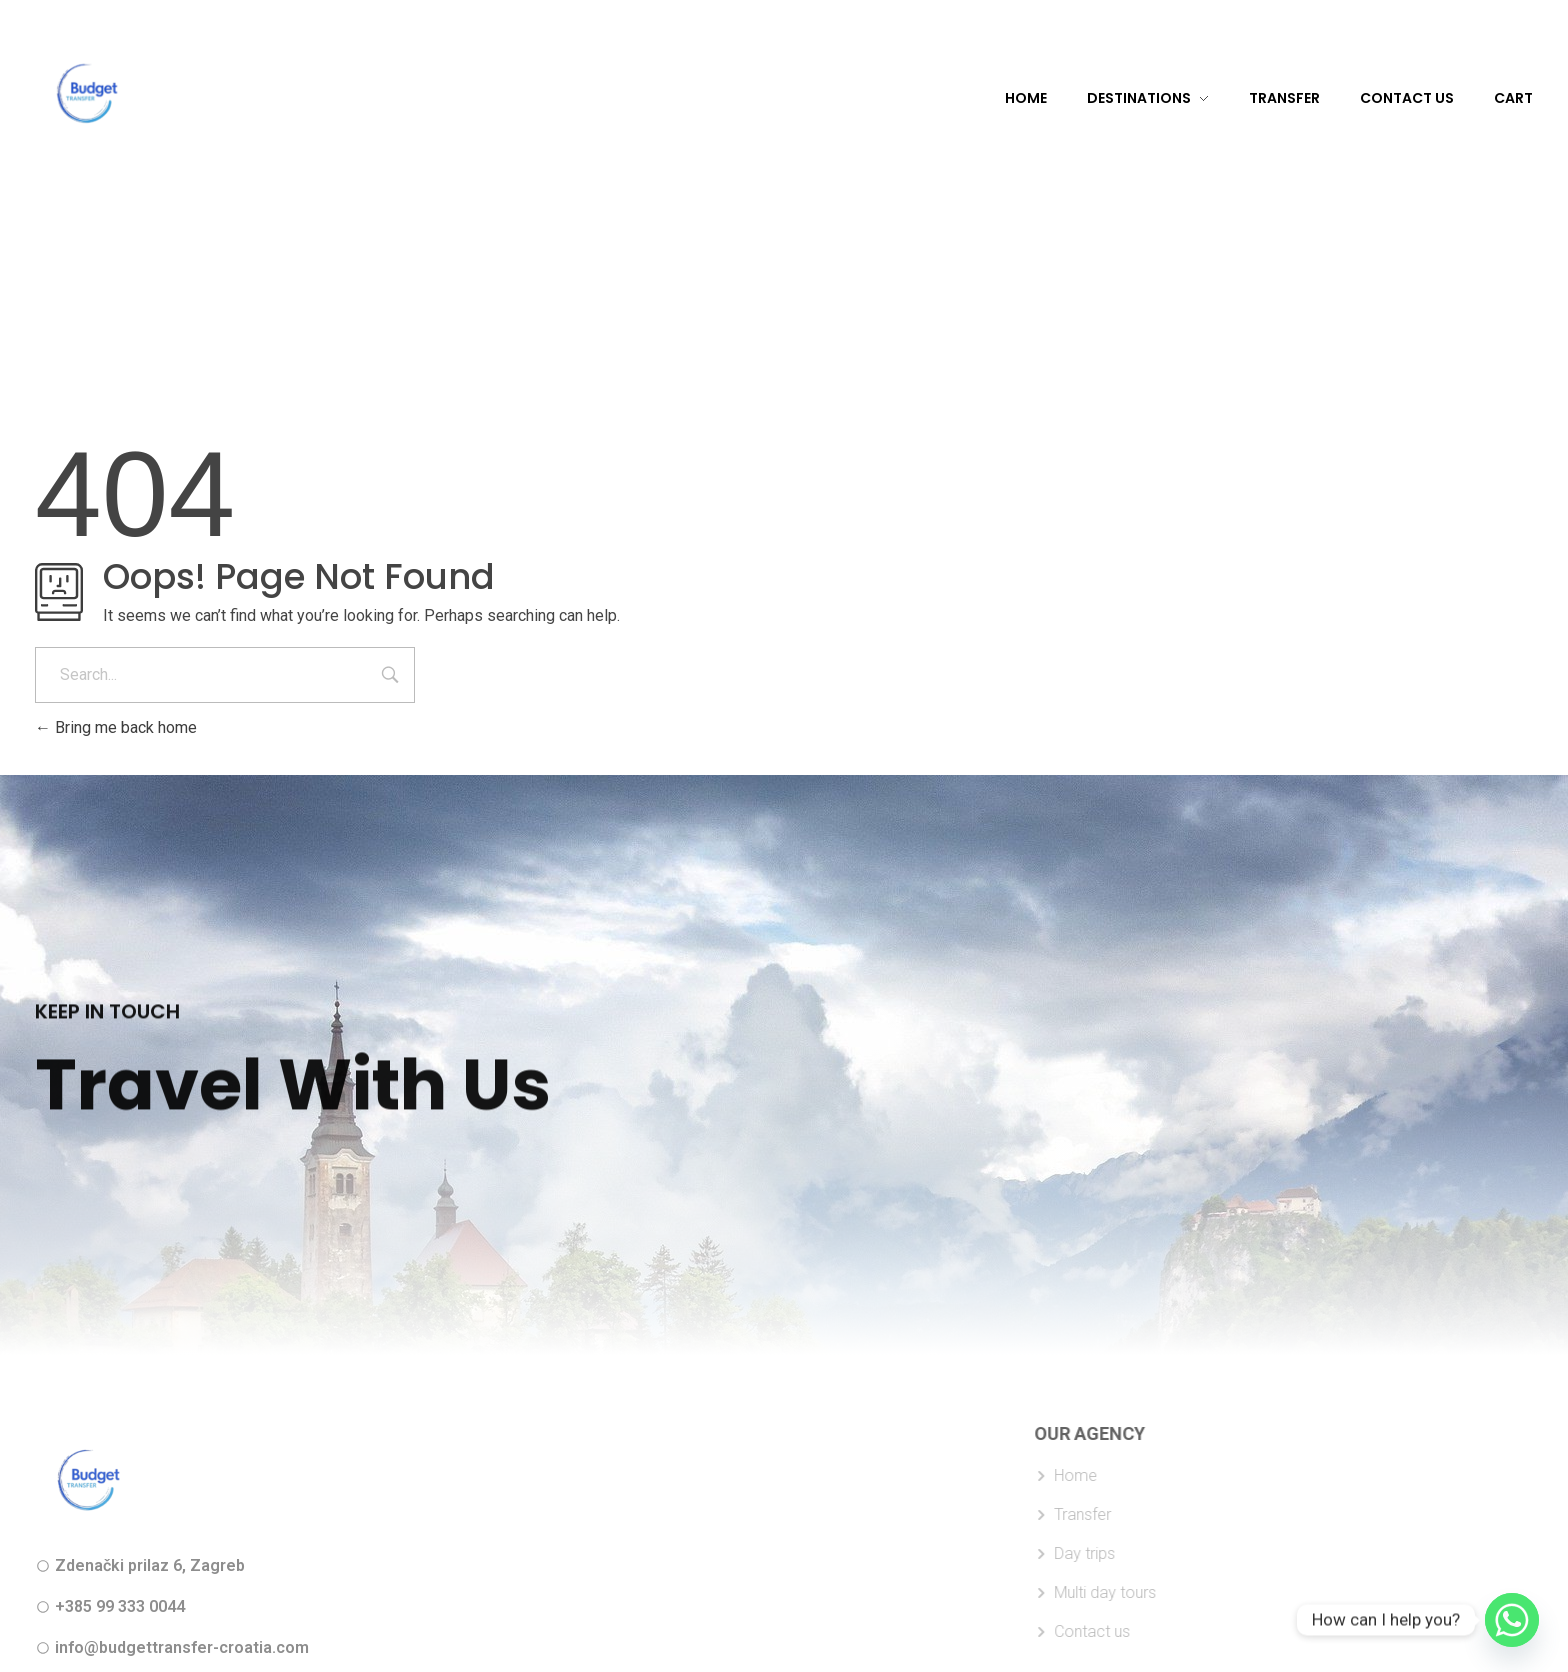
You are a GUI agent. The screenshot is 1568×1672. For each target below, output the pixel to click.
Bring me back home (116, 727)
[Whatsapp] (1512, 1620)
